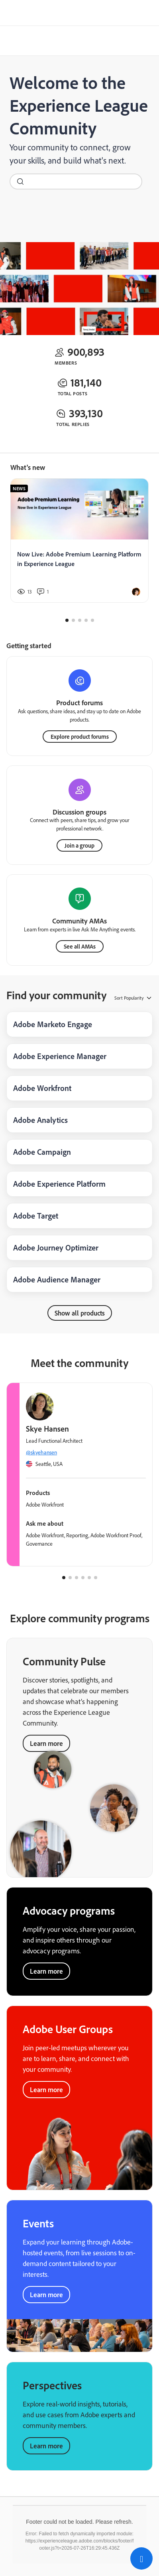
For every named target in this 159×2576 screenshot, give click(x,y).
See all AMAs (80, 946)
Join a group (79, 845)
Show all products (80, 1313)
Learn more (46, 1971)
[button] (141, 2558)
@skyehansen (41, 1452)
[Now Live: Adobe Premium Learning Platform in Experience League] (79, 540)
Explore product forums (80, 736)
